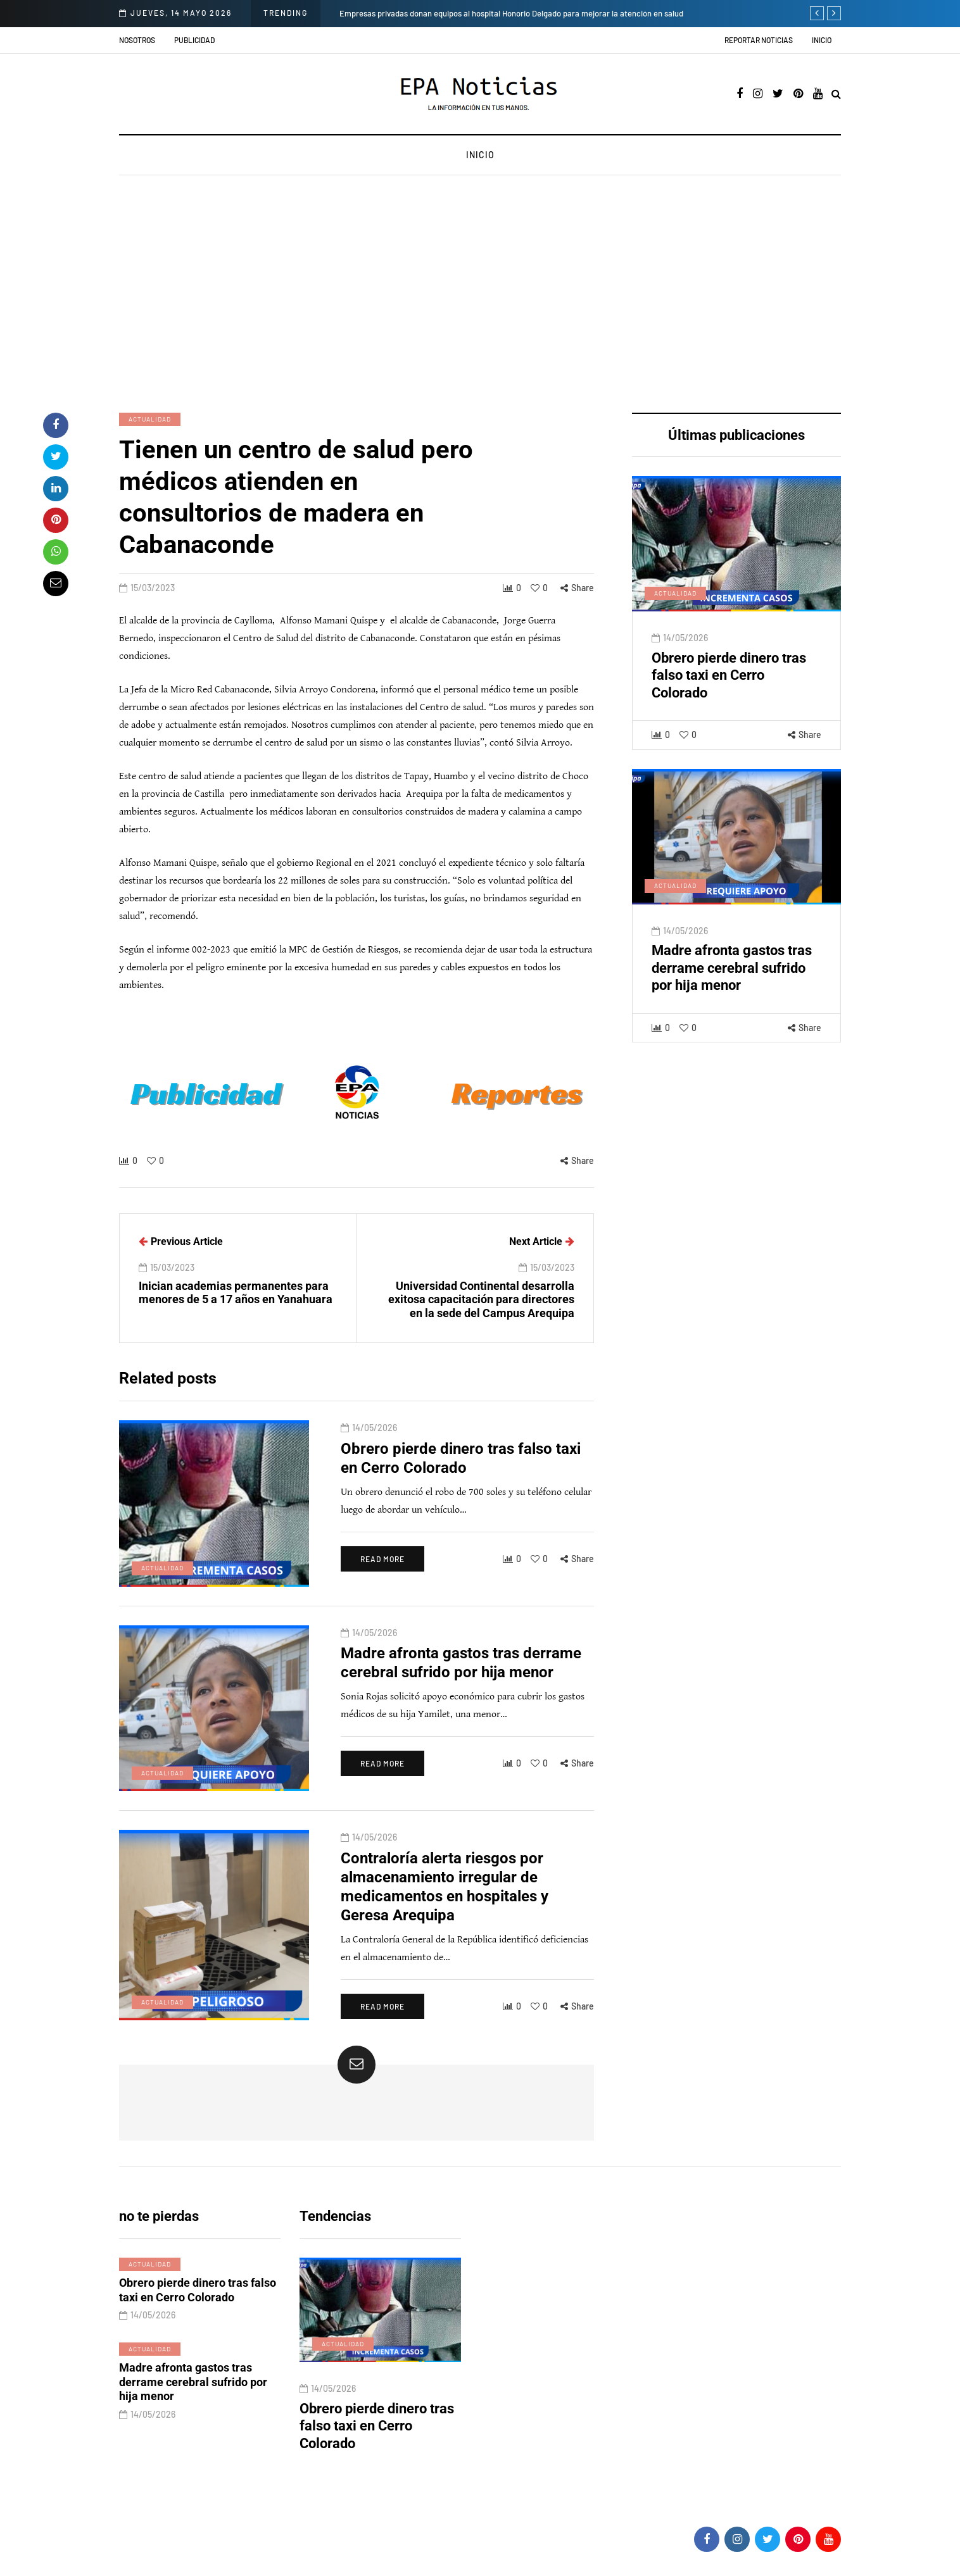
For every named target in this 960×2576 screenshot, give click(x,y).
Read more (382, 1596)
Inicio (821, 39)
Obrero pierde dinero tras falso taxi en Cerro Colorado (729, 712)
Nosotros (137, 39)
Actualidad (150, 419)
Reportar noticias (758, 39)
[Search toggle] (836, 95)
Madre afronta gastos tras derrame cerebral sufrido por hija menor (732, 1005)
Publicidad (194, 39)
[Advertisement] (480, 295)
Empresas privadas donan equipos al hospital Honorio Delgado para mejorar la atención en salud (511, 13)
